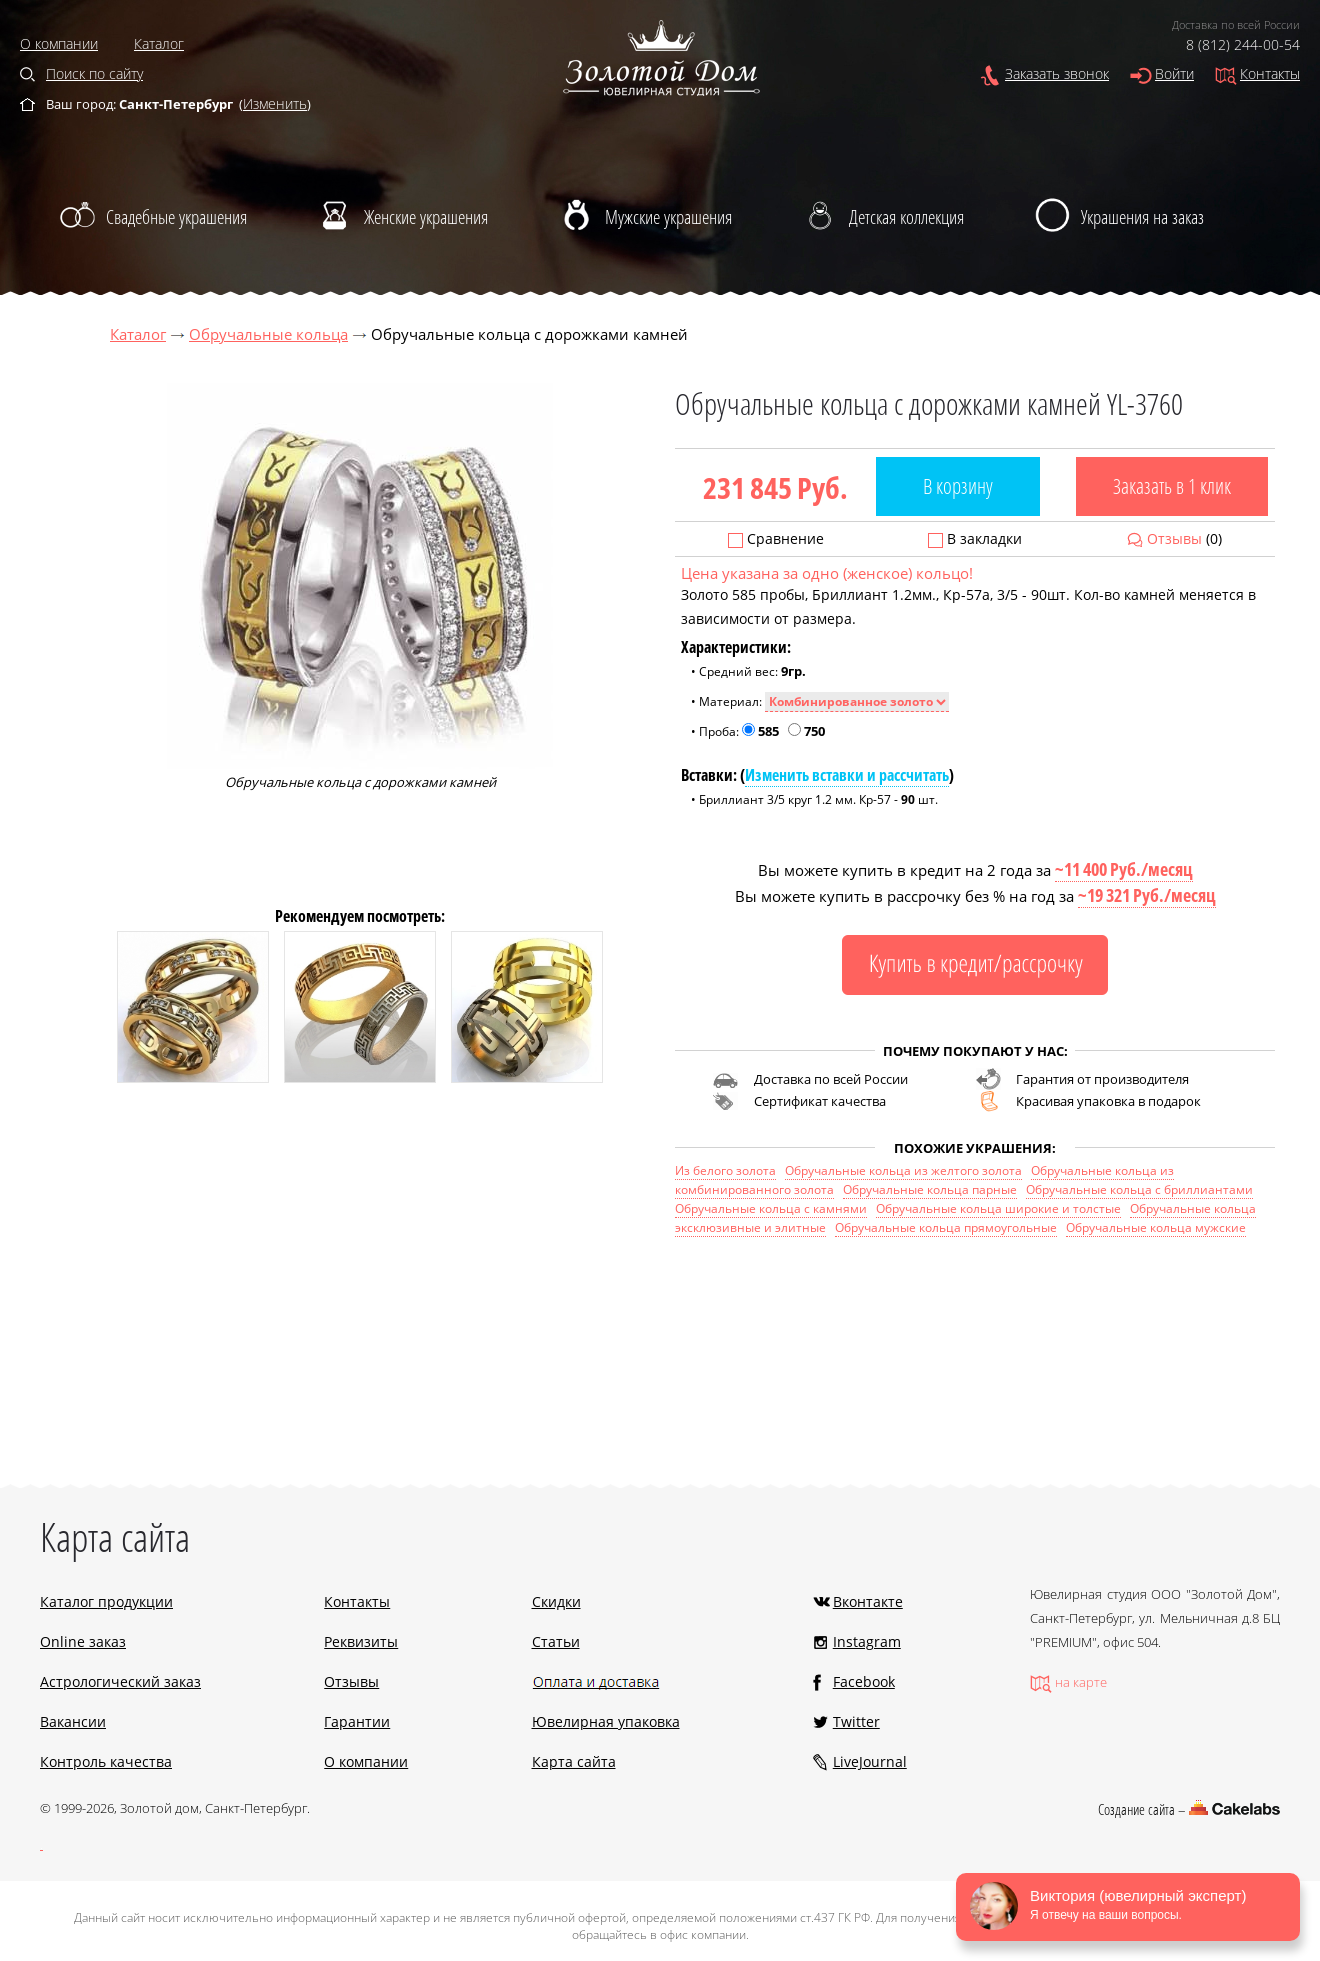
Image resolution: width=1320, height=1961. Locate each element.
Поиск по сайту (94, 73)
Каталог (159, 43)
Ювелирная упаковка (606, 1721)
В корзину (958, 486)
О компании (59, 43)
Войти (1174, 73)
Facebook (864, 1681)
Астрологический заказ (120, 1681)
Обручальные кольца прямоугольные (946, 1227)
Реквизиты (361, 1641)
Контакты (1270, 73)
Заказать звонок (1057, 73)
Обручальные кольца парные (930, 1189)
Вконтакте (868, 1601)
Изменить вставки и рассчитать (847, 775)
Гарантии (357, 1721)
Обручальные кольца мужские (1156, 1227)
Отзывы (1174, 538)
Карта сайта (574, 1761)
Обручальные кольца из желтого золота (903, 1170)
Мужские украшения (668, 217)
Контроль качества (106, 1761)
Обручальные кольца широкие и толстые (998, 1208)
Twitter (856, 1721)
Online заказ (83, 1641)
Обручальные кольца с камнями (771, 1208)
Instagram (867, 1641)
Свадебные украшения (176, 217)
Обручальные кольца (268, 334)
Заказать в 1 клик (1172, 486)
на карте (1081, 1682)
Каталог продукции (106, 1601)
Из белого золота (725, 1170)
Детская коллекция (906, 217)
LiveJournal (870, 1761)
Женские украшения (426, 217)
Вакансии (73, 1721)
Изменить (275, 103)
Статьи (556, 1641)
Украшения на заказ (1142, 217)
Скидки (556, 1601)
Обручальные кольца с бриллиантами (1139, 1189)
